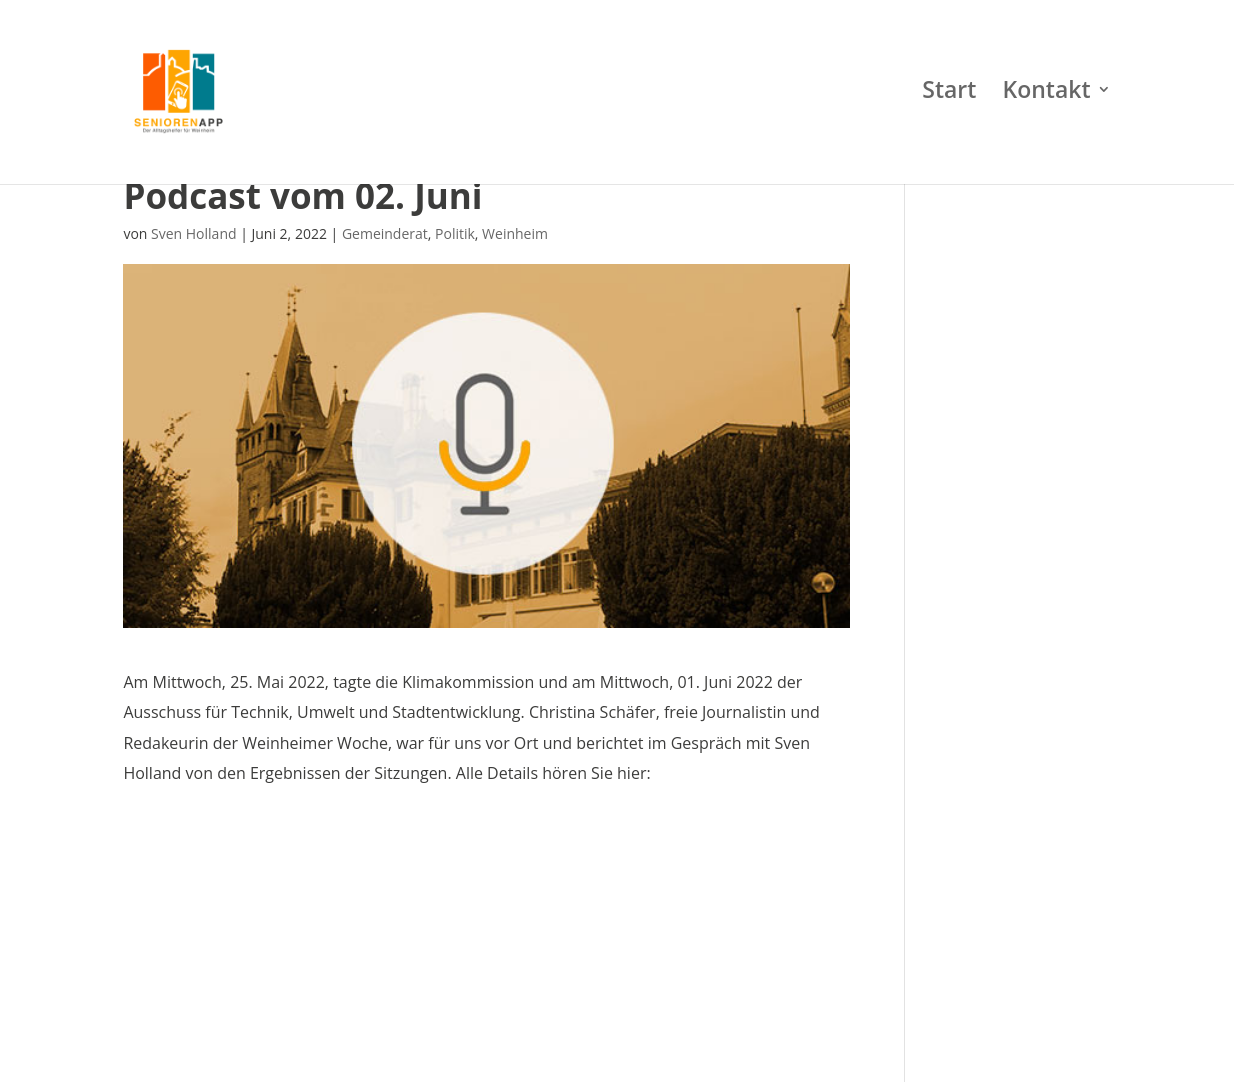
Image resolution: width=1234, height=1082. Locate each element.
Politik (455, 233)
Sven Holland (194, 233)
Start (949, 99)
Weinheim (515, 233)
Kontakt (1047, 99)
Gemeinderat (385, 233)
